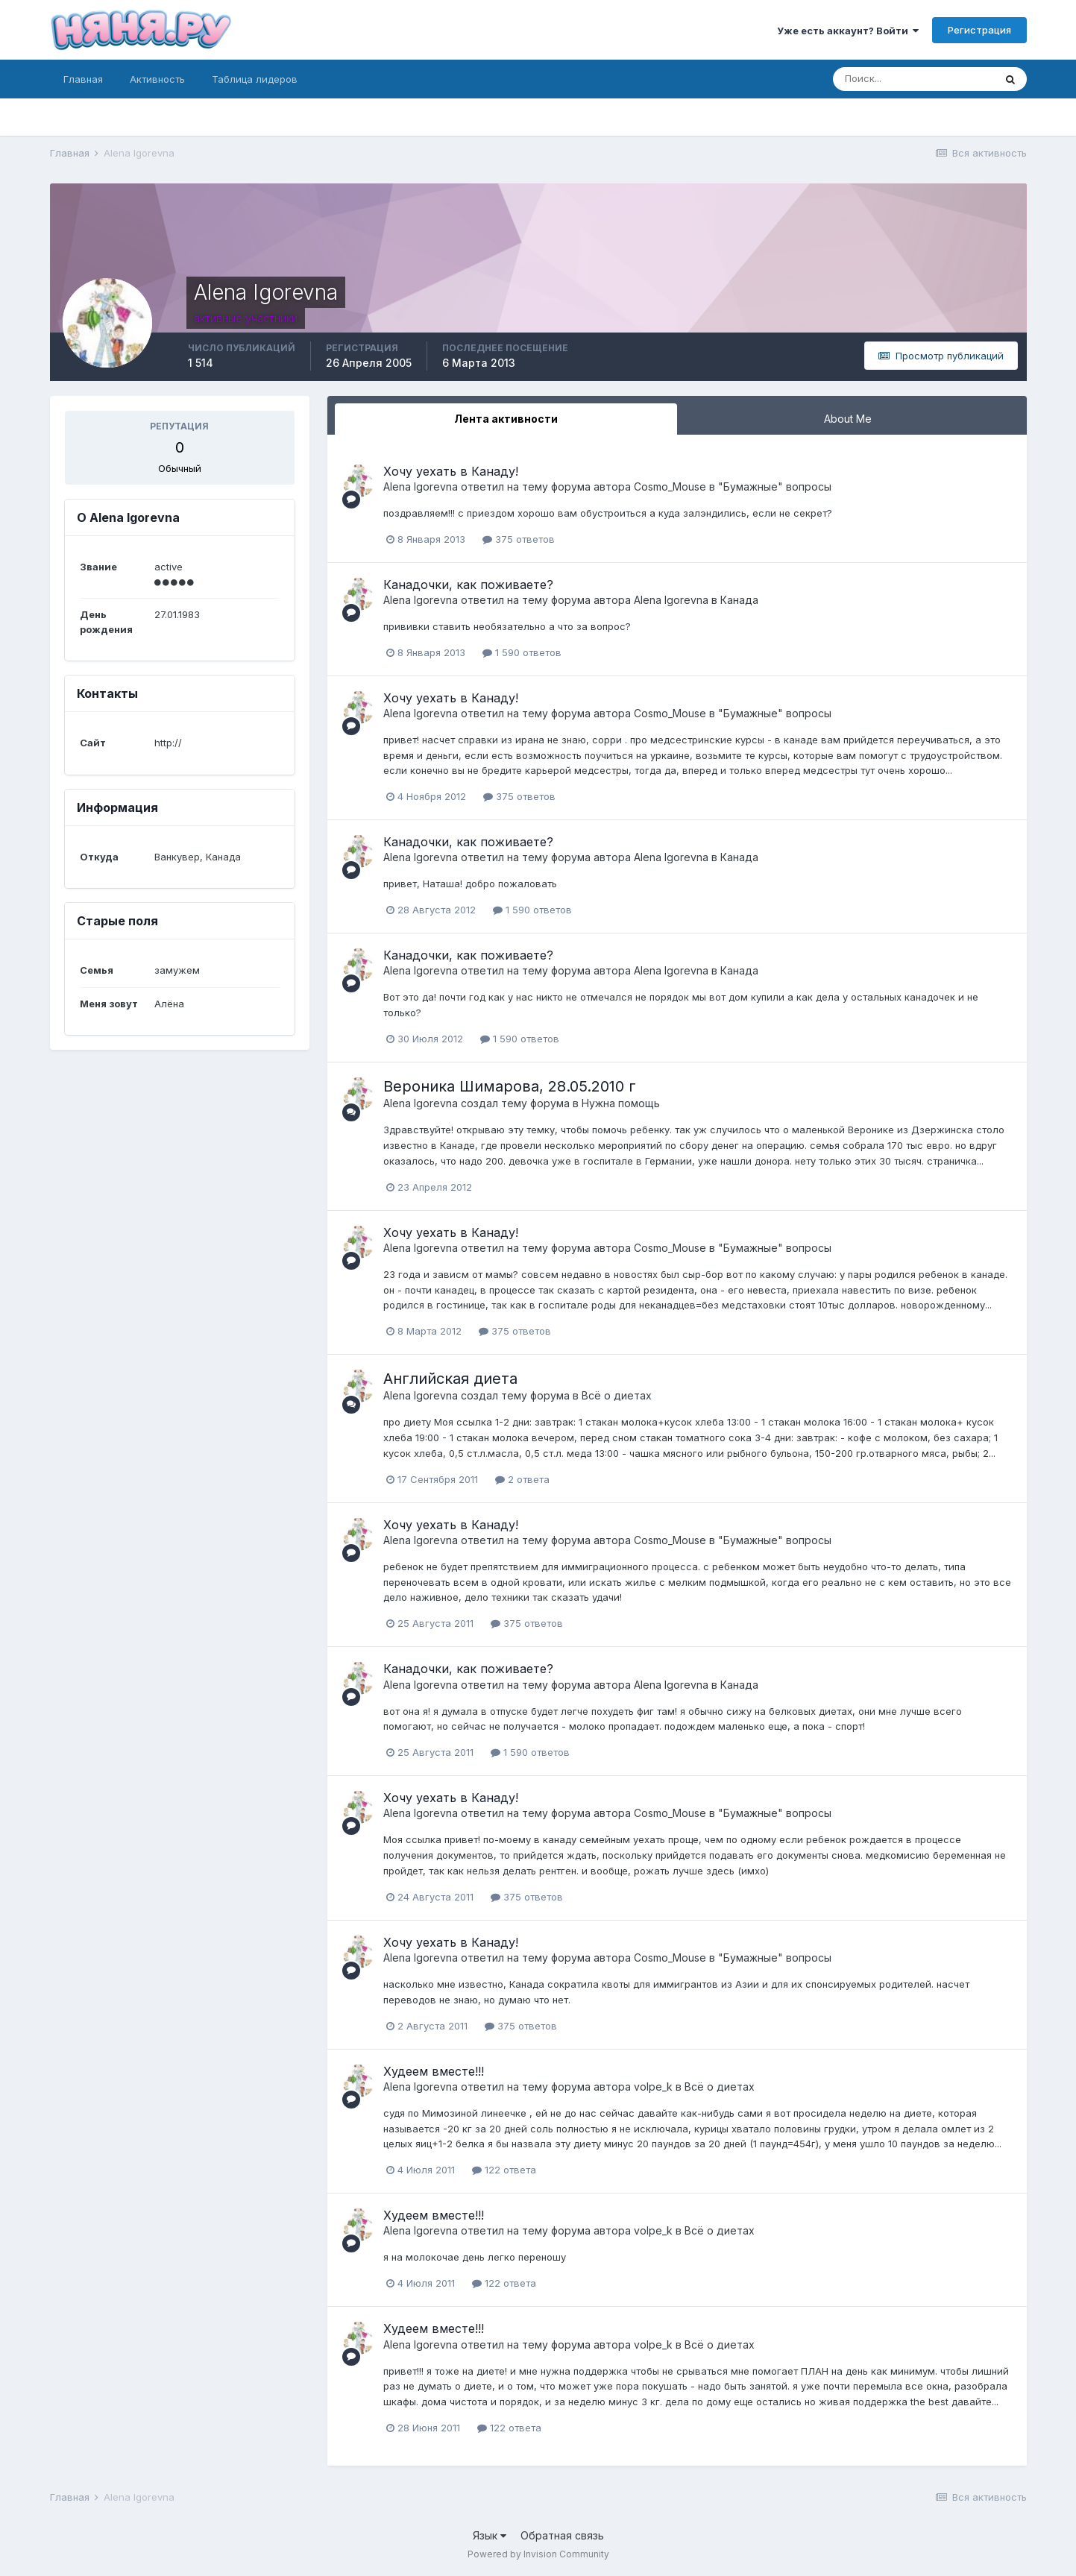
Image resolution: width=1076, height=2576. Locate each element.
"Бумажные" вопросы (774, 486)
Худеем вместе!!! (433, 2071)
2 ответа (522, 1479)
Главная (83, 79)
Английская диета (450, 1379)
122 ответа (504, 2170)
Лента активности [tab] (506, 418)
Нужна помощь (621, 1103)
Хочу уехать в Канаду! (450, 471)
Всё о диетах (617, 1395)
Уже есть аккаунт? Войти (848, 31)
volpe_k (653, 2086)
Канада (739, 599)
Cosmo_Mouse (670, 486)
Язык (489, 2535)
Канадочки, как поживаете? (468, 584)
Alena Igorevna (420, 486)
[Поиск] (913, 79)
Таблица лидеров (255, 79)
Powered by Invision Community (538, 2554)
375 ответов (518, 539)
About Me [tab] (848, 418)
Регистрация (979, 30)
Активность (157, 79)
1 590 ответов (521, 652)
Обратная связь (562, 2535)
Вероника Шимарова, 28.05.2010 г (509, 1086)
